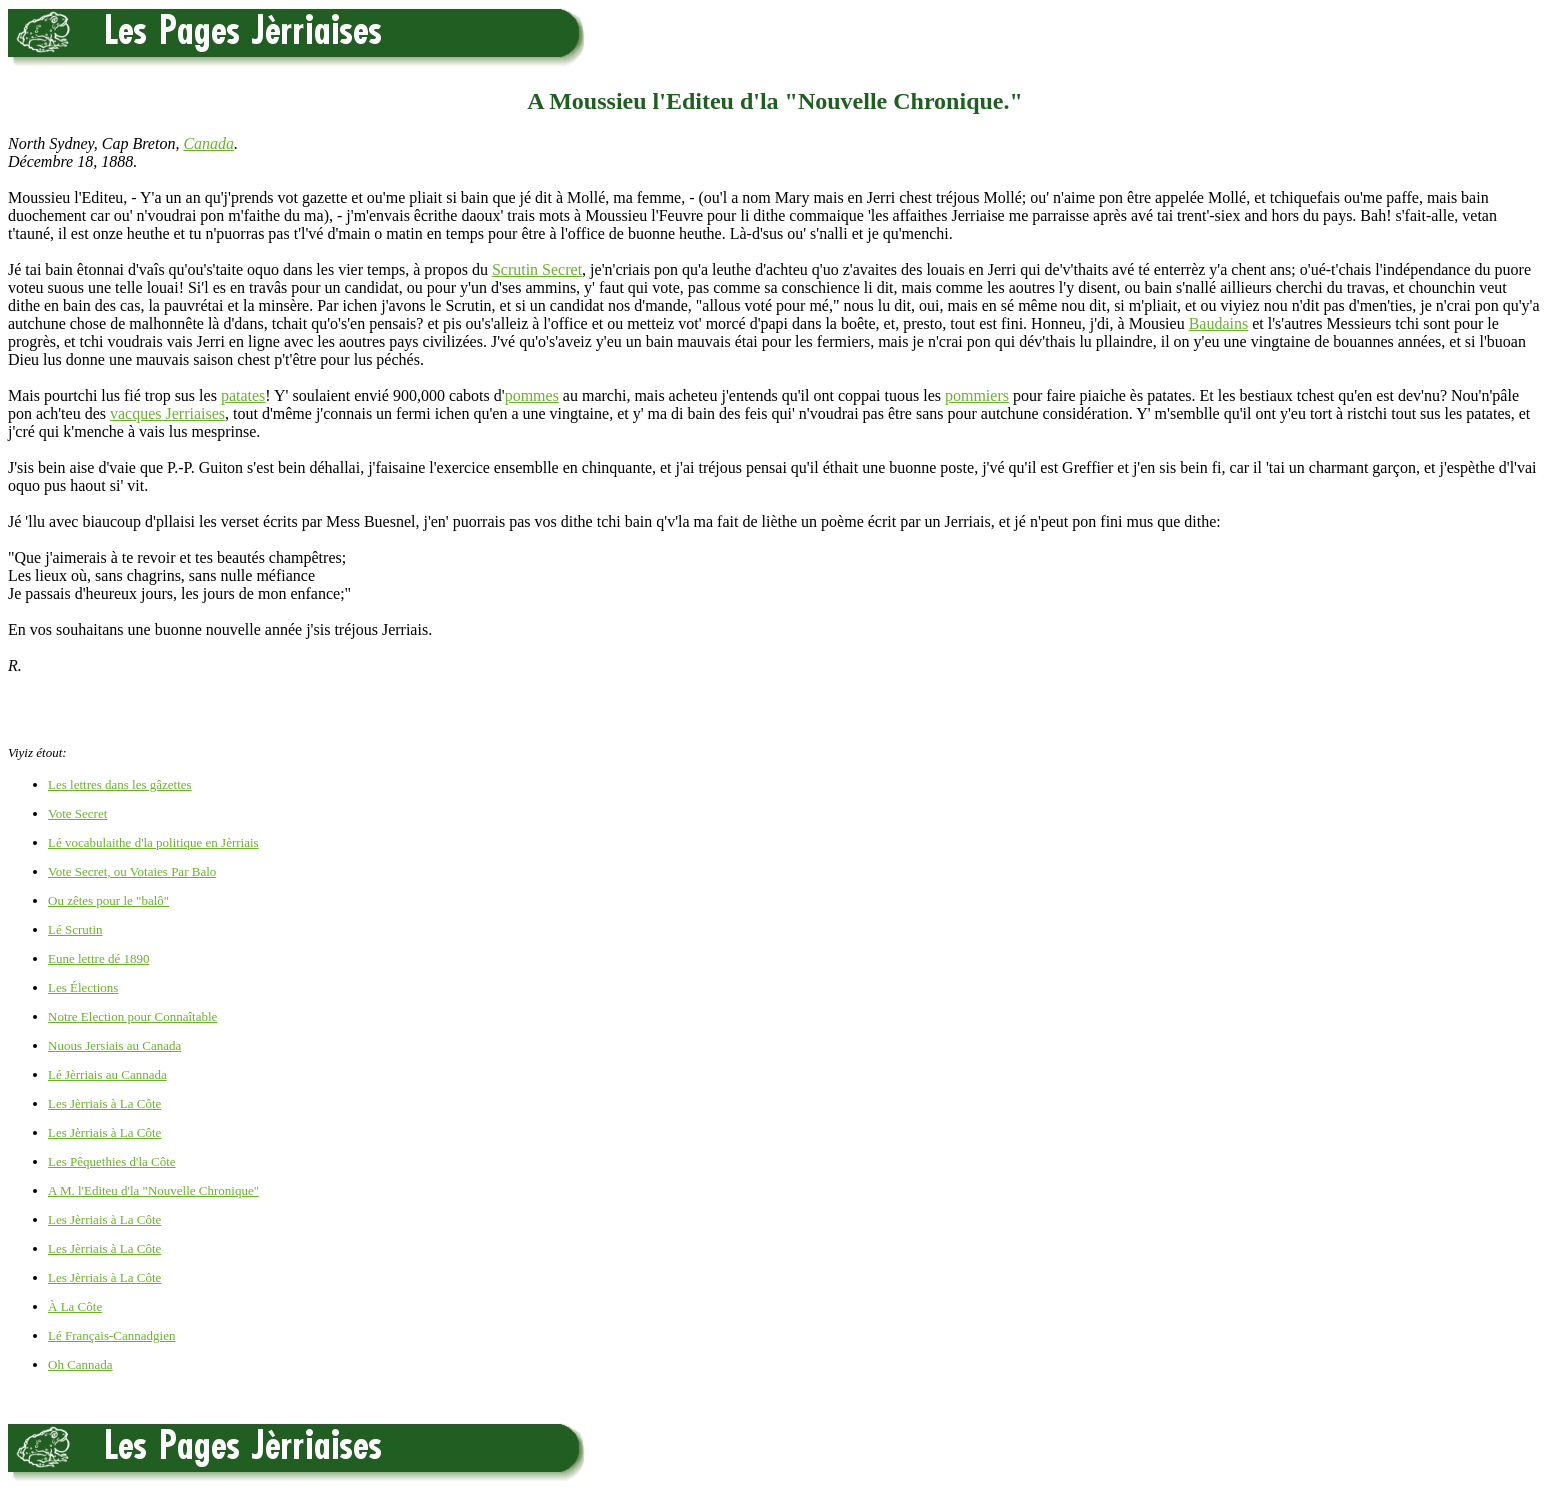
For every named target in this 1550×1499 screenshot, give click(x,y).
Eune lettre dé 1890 (98, 958)
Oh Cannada (80, 1364)
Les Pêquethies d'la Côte (112, 1161)
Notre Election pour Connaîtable (132, 1016)
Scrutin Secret (537, 269)
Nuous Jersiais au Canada (114, 1045)
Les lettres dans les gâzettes (120, 784)
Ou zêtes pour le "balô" (108, 900)
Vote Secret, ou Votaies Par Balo (132, 871)
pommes (532, 395)
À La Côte (75, 1306)
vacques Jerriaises (167, 413)
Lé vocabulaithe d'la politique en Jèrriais (153, 842)
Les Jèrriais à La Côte (104, 1103)
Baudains (1219, 323)
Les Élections (83, 987)
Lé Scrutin (75, 929)
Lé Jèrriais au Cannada (107, 1074)
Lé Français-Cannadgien (111, 1335)
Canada (208, 143)
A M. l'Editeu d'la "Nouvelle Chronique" (153, 1190)
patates (243, 395)
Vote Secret (77, 813)
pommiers (977, 395)
